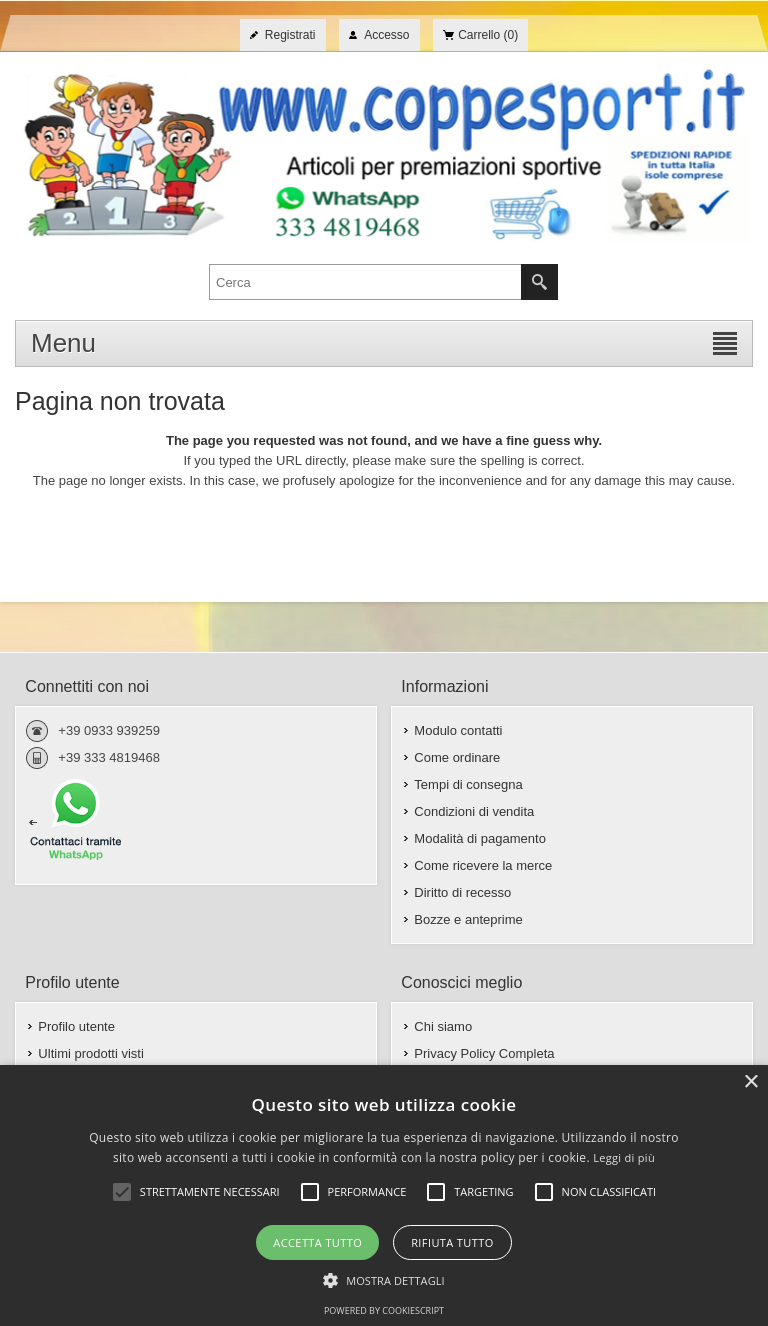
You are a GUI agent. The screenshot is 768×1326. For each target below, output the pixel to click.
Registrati (290, 35)
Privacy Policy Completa (484, 1053)
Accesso (386, 35)
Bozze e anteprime (468, 919)
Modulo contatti (458, 730)
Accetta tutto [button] (317, 1242)
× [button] (750, 1082)
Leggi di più (624, 1157)
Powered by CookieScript (384, 1310)
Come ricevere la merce (483, 865)
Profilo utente (76, 1026)
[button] (384, 1279)
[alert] (384, 1195)
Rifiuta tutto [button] (452, 1242)
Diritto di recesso (462, 892)
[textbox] (365, 282)
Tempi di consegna (468, 784)
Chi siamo (443, 1026)
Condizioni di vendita (474, 811)
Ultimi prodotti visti (90, 1053)
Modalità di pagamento (480, 838)
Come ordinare (457, 757)
